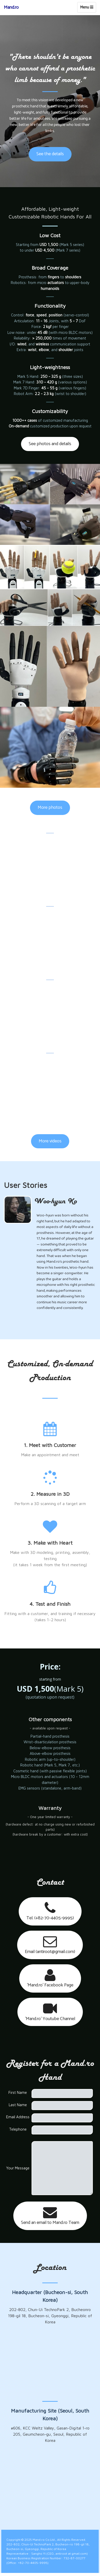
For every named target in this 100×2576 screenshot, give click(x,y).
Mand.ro (11, 7)
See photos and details (50, 444)
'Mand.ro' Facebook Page (50, 1978)
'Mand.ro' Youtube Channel (50, 2012)
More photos (50, 807)
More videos (50, 1141)
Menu (88, 8)
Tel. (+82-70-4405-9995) (50, 1911)
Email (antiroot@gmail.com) (50, 1945)
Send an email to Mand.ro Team (50, 2215)
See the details (50, 154)
